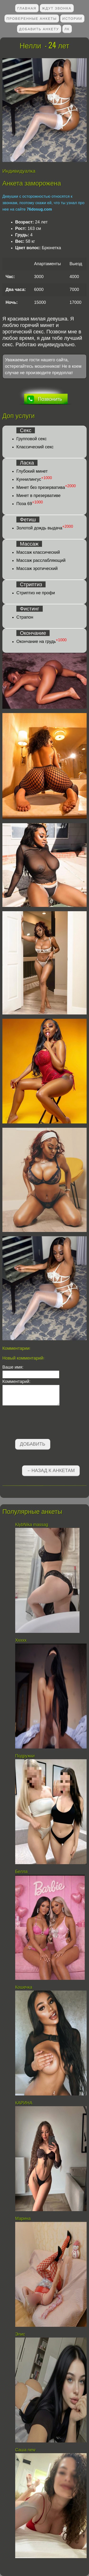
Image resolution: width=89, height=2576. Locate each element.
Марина (23, 2218)
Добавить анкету (39, 28)
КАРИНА (24, 2102)
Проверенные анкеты (32, 18)
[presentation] (38, 1423)
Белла (21, 1871)
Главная (26, 7)
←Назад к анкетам (51, 1470)
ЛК (67, 28)
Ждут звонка (56, 7)
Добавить (32, 1444)
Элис (20, 2334)
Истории (72, 18)
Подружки (25, 1756)
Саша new (25, 2449)
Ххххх (21, 1640)
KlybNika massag (31, 1524)
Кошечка (23, 1987)
